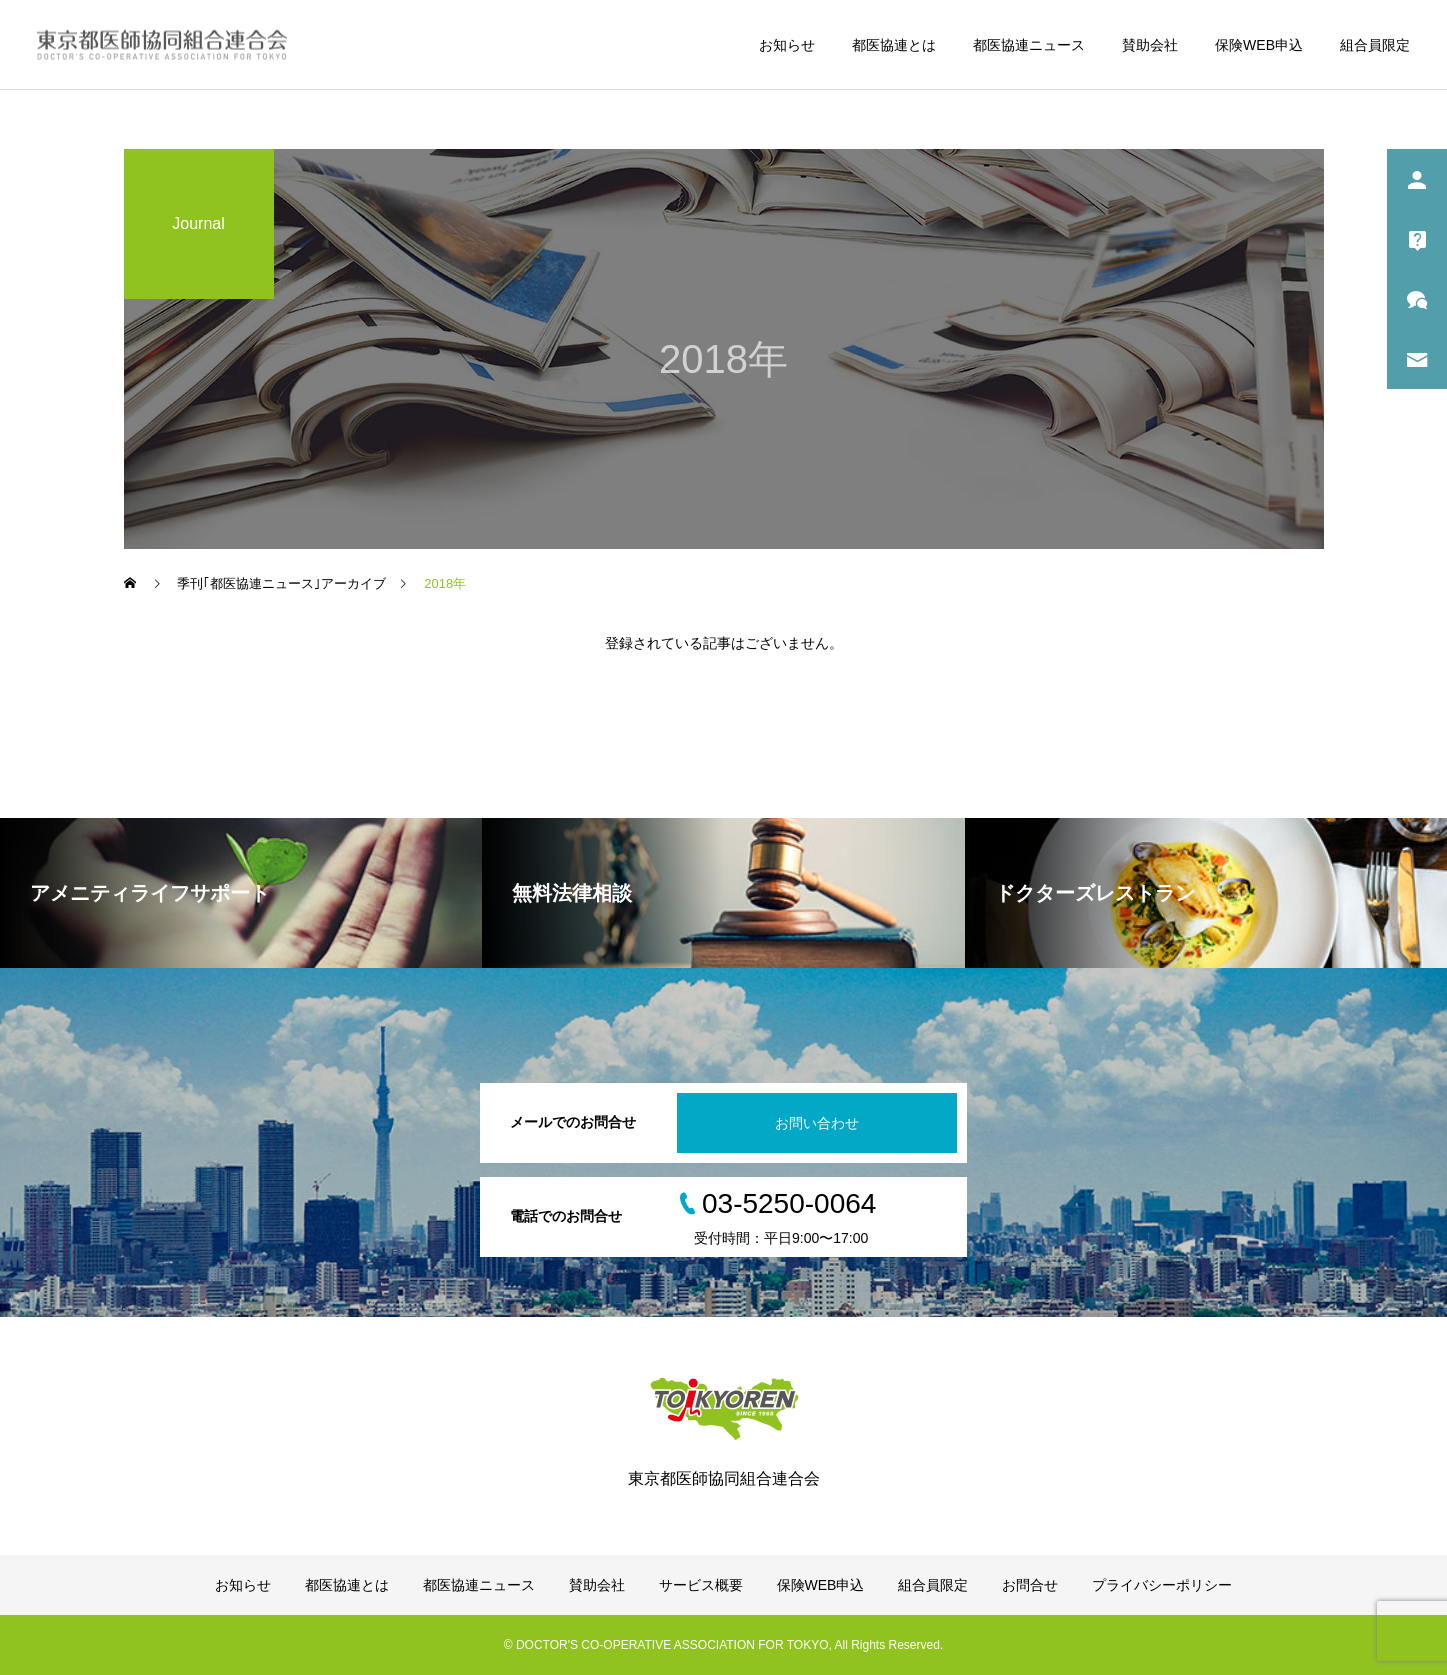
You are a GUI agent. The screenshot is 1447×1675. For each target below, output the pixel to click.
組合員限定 (1375, 45)
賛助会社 (1150, 45)
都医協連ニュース (1029, 45)
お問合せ (1030, 1585)
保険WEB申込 (1259, 45)
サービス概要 (701, 1585)
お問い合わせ (817, 1123)
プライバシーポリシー (1162, 1585)
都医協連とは (894, 45)
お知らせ (787, 45)
